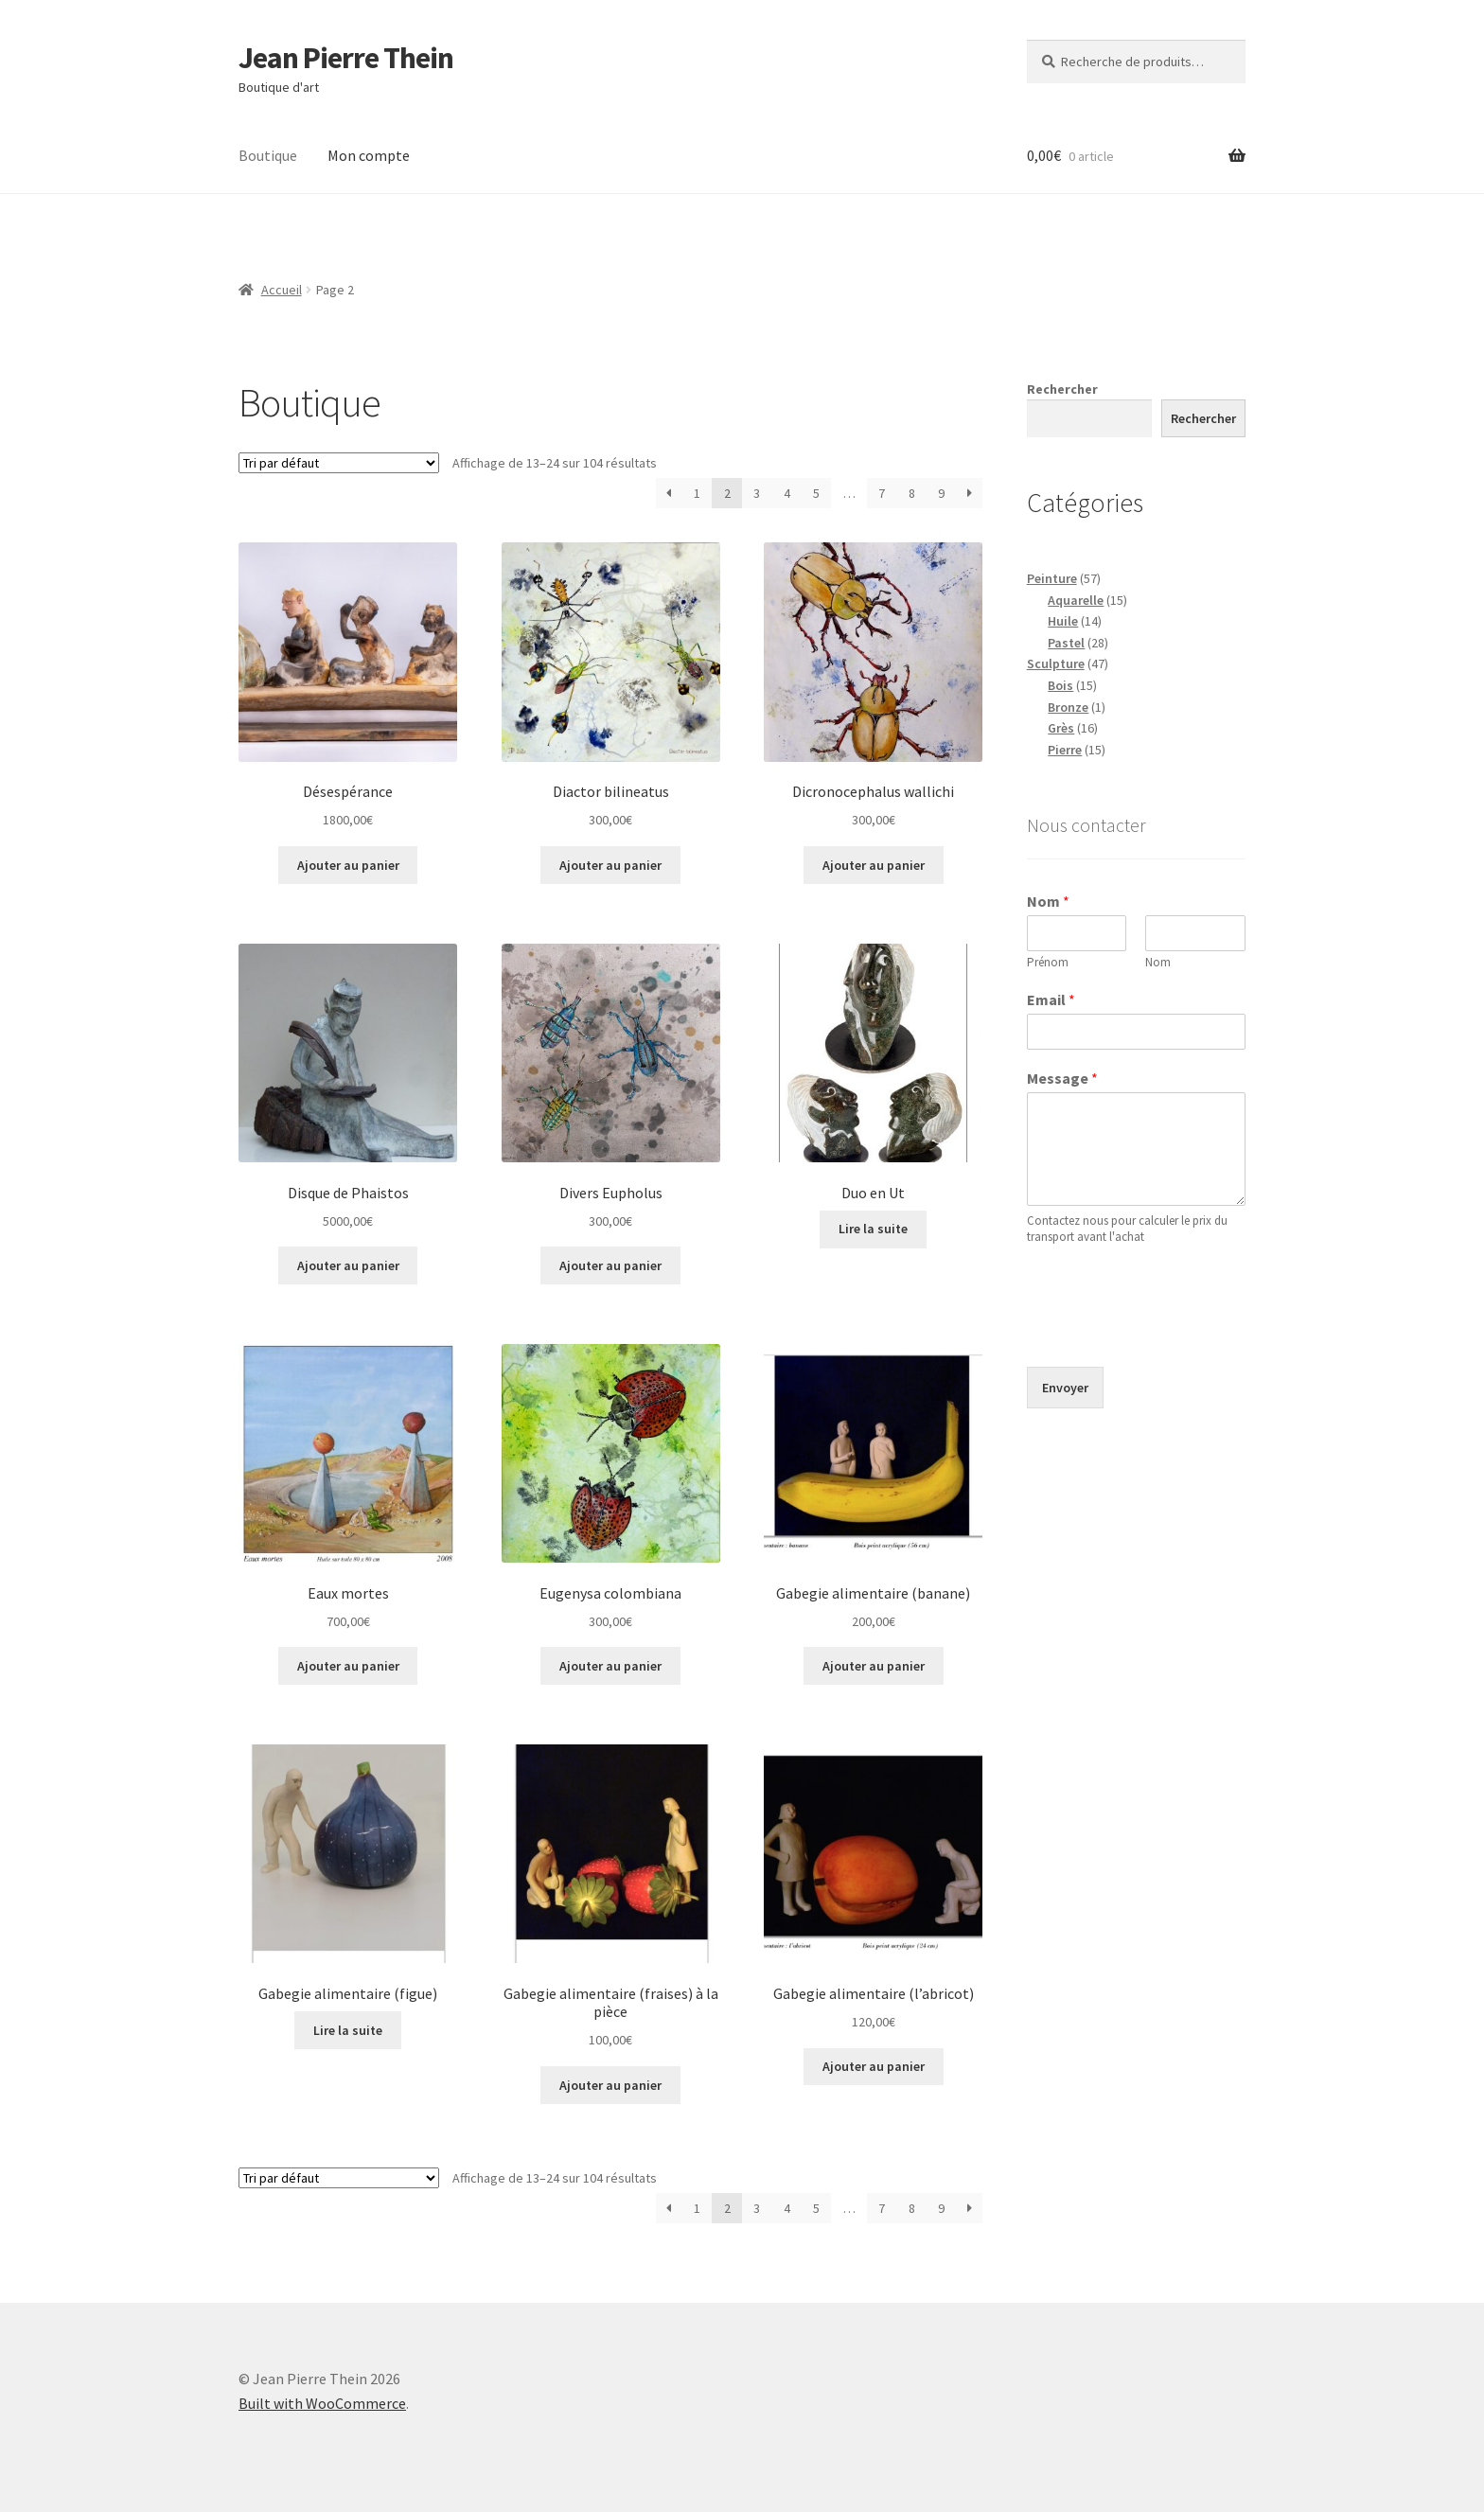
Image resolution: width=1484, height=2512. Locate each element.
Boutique (267, 155)
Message (1062, 1078)
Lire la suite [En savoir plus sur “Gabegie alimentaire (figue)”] (347, 2030)
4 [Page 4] (787, 493)
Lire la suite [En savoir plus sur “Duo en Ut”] (873, 1228)
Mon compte (368, 155)
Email (1051, 999)
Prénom (1048, 962)
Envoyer (1065, 1387)
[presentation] (1171, 1335)
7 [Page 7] (881, 493)
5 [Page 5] (816, 493)
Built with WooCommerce (322, 2403)
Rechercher (1062, 389)
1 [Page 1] (697, 493)
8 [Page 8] (912, 493)
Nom (1048, 901)
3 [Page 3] (756, 493)
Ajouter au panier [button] (348, 865)
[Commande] (338, 462)
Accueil (281, 289)
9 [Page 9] (941, 493)
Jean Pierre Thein (345, 58)
